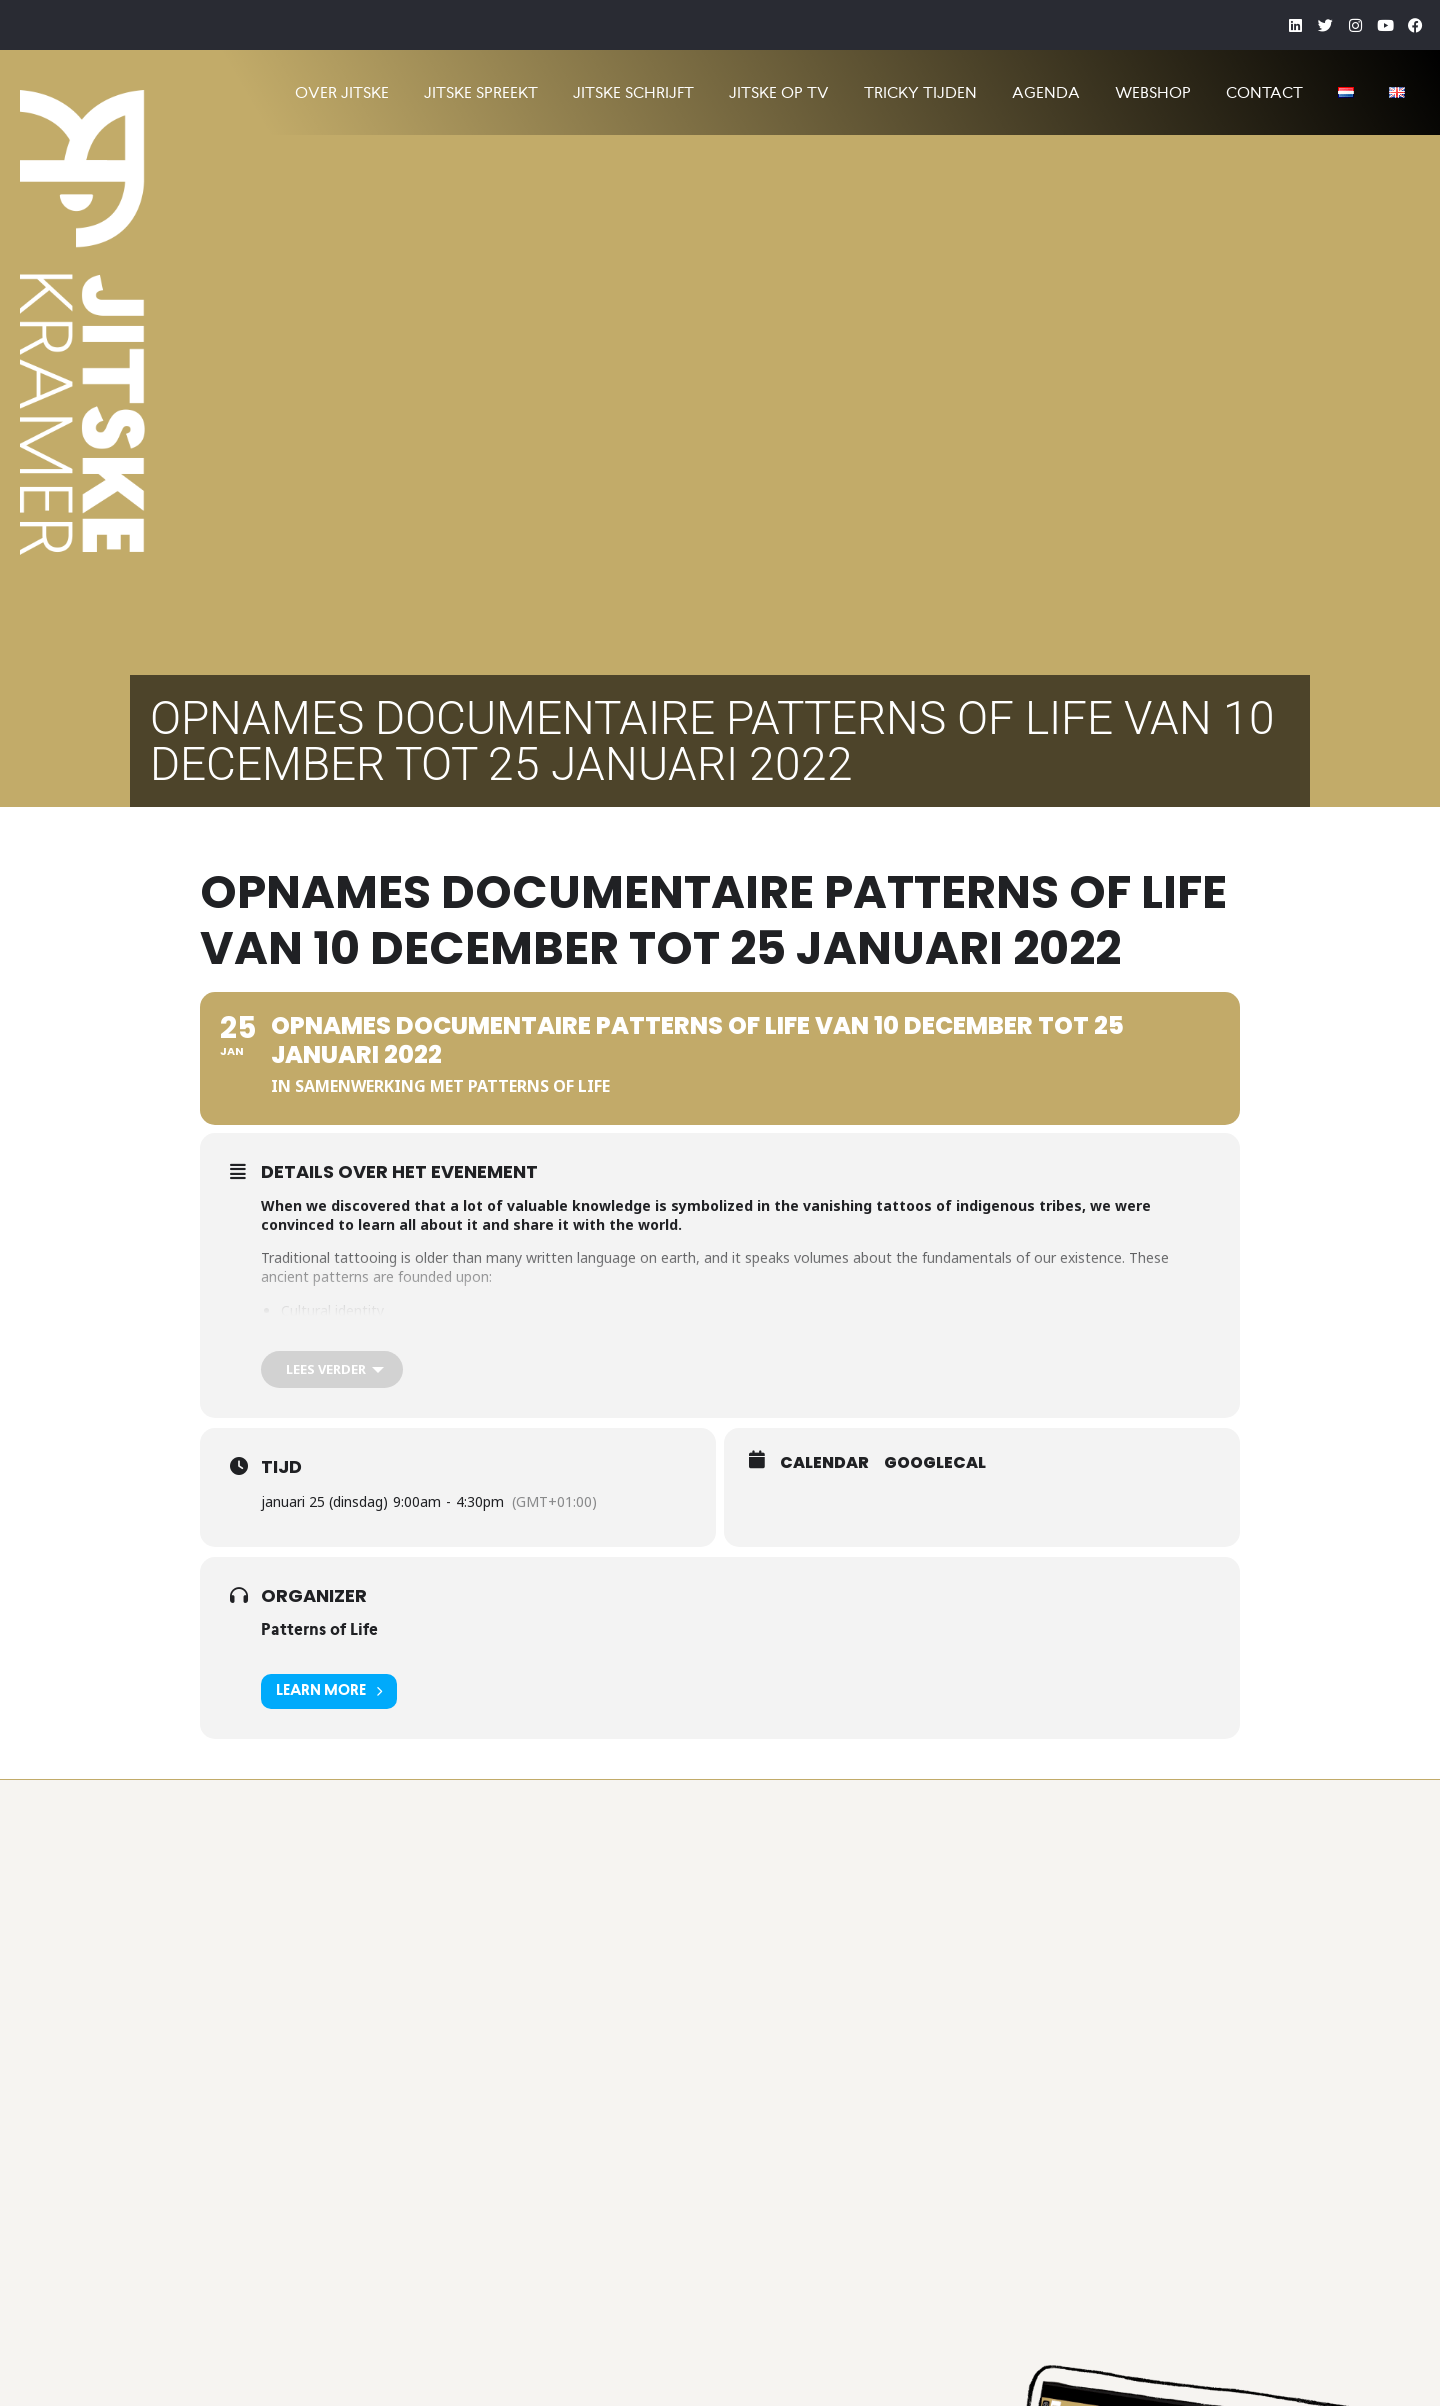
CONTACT (1264, 92)
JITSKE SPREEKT (481, 92)
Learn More (329, 1691)
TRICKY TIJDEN (920, 92)
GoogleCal (935, 1463)
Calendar (824, 1463)
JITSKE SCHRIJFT (633, 92)
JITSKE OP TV (779, 92)
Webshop (1153, 92)
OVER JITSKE (342, 92)
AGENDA (1046, 92)
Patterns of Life (319, 1629)
